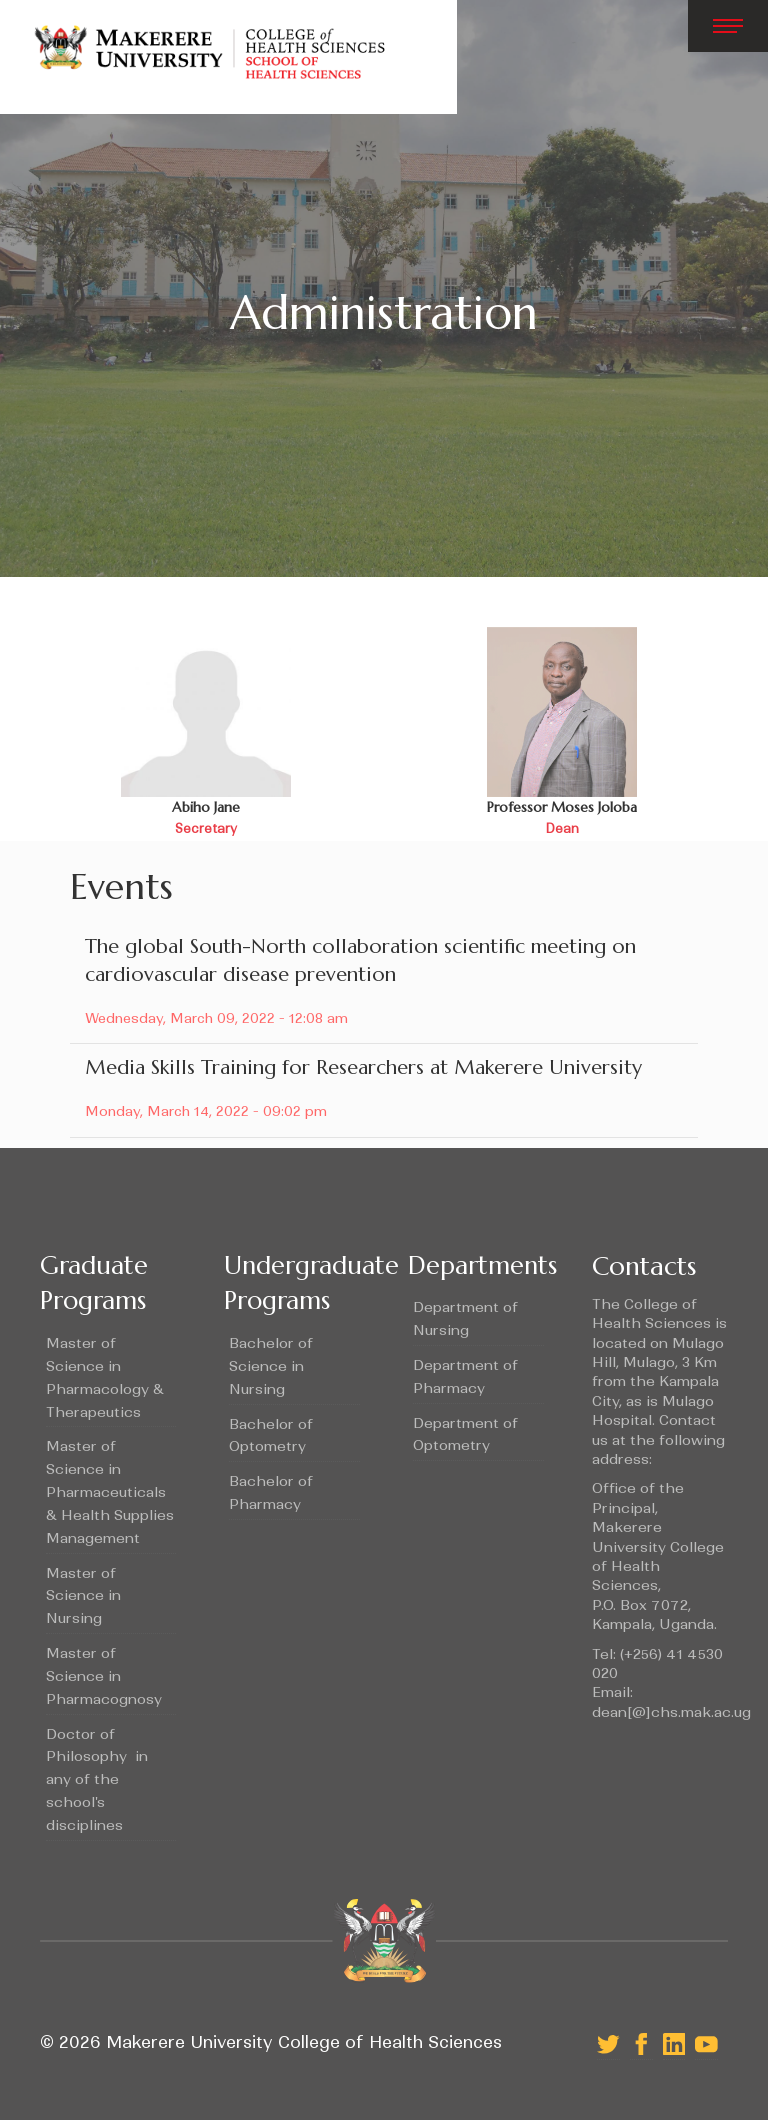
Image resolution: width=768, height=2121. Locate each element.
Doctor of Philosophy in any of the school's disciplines (97, 1779)
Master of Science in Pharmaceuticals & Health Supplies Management (110, 1491)
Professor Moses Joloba (562, 807)
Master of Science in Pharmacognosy (104, 1676)
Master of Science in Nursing (83, 1596)
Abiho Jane (206, 807)
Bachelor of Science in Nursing (271, 1366)
